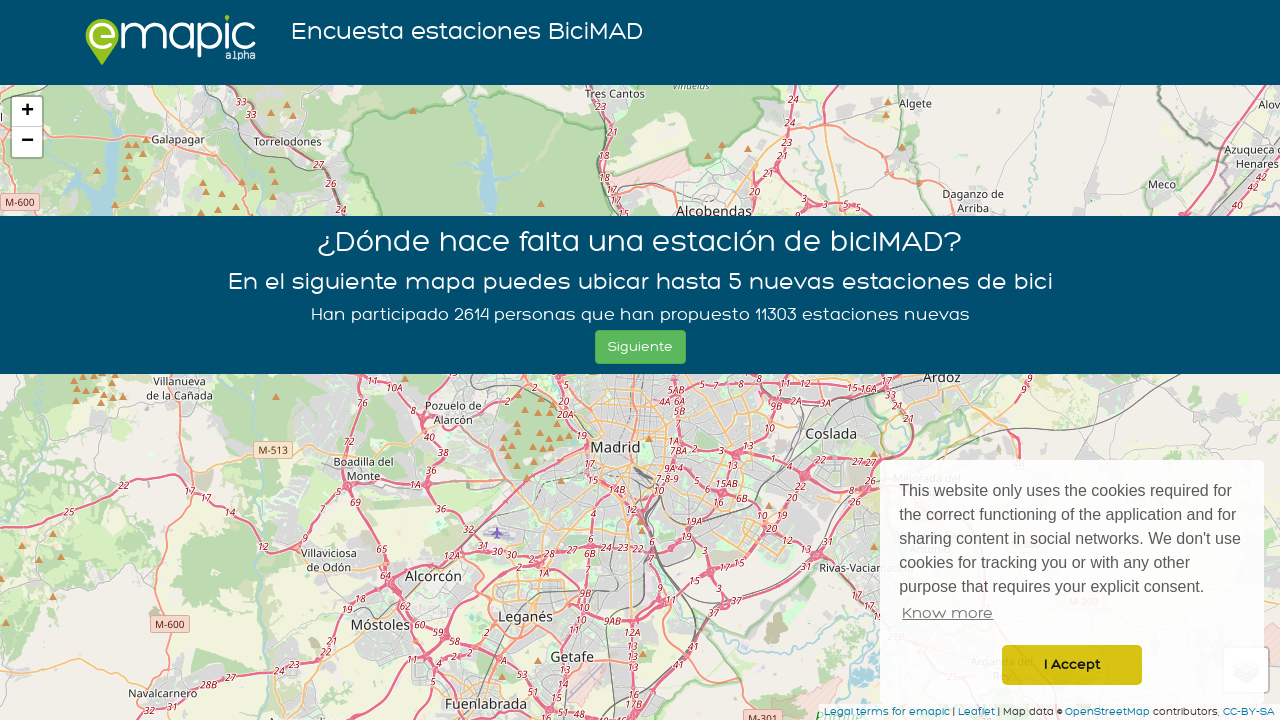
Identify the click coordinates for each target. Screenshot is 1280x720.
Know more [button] (947, 613)
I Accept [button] (1072, 664)
